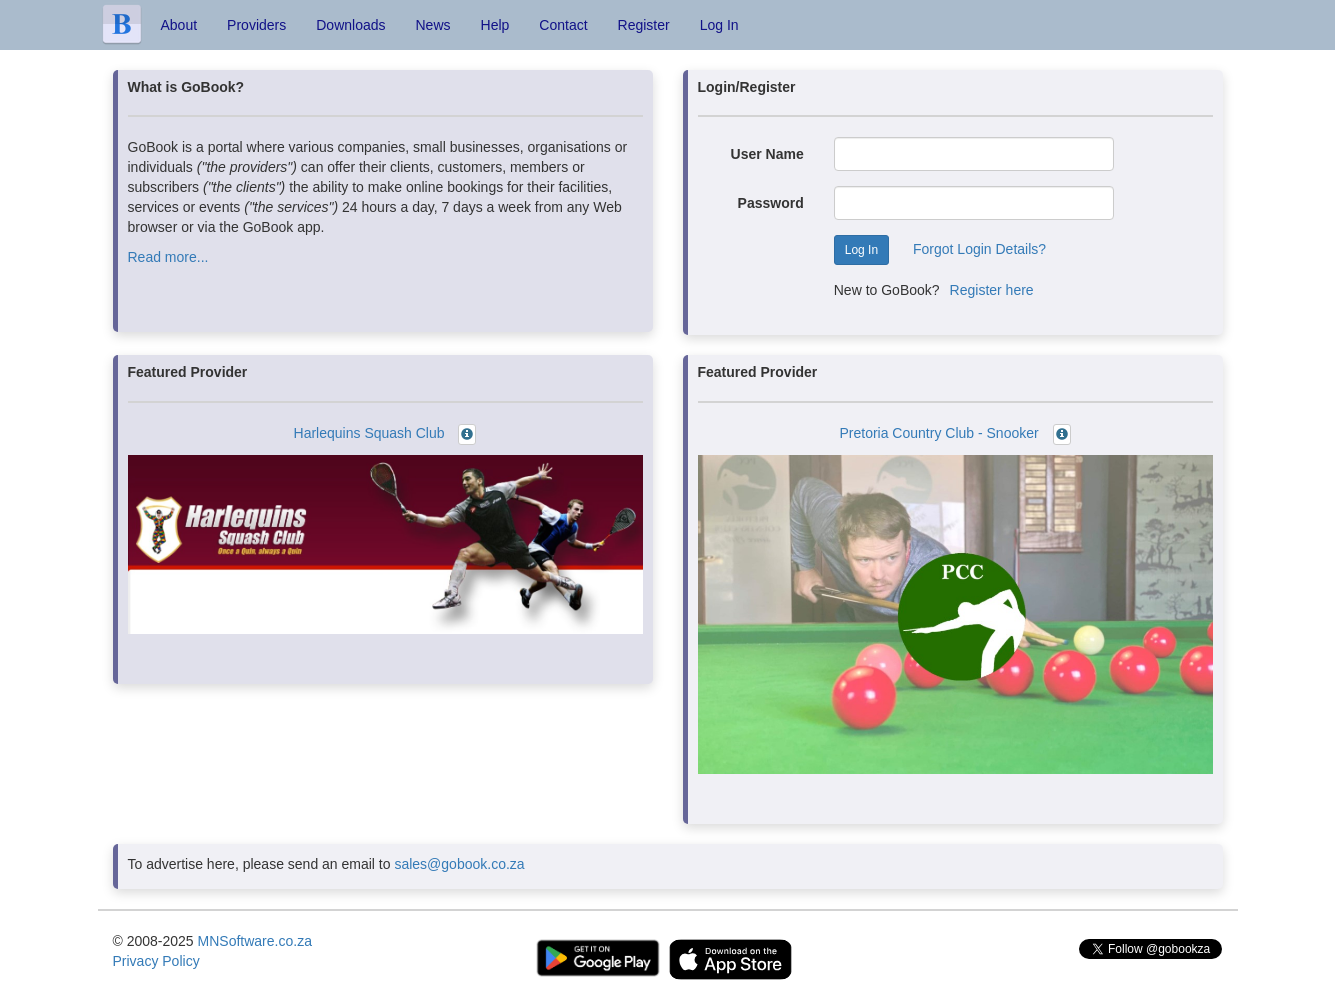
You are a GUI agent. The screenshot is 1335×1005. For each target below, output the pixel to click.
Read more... (168, 257)
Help (495, 25)
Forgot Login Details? (979, 249)
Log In (719, 25)
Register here (992, 290)
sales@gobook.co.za (459, 864)
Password (771, 203)
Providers (256, 25)
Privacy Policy (156, 961)
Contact (563, 25)
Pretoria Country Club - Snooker (938, 433)
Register (644, 25)
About (179, 25)
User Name (767, 154)
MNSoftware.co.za (255, 941)
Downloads (350, 25)
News (433, 25)
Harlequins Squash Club (369, 433)
